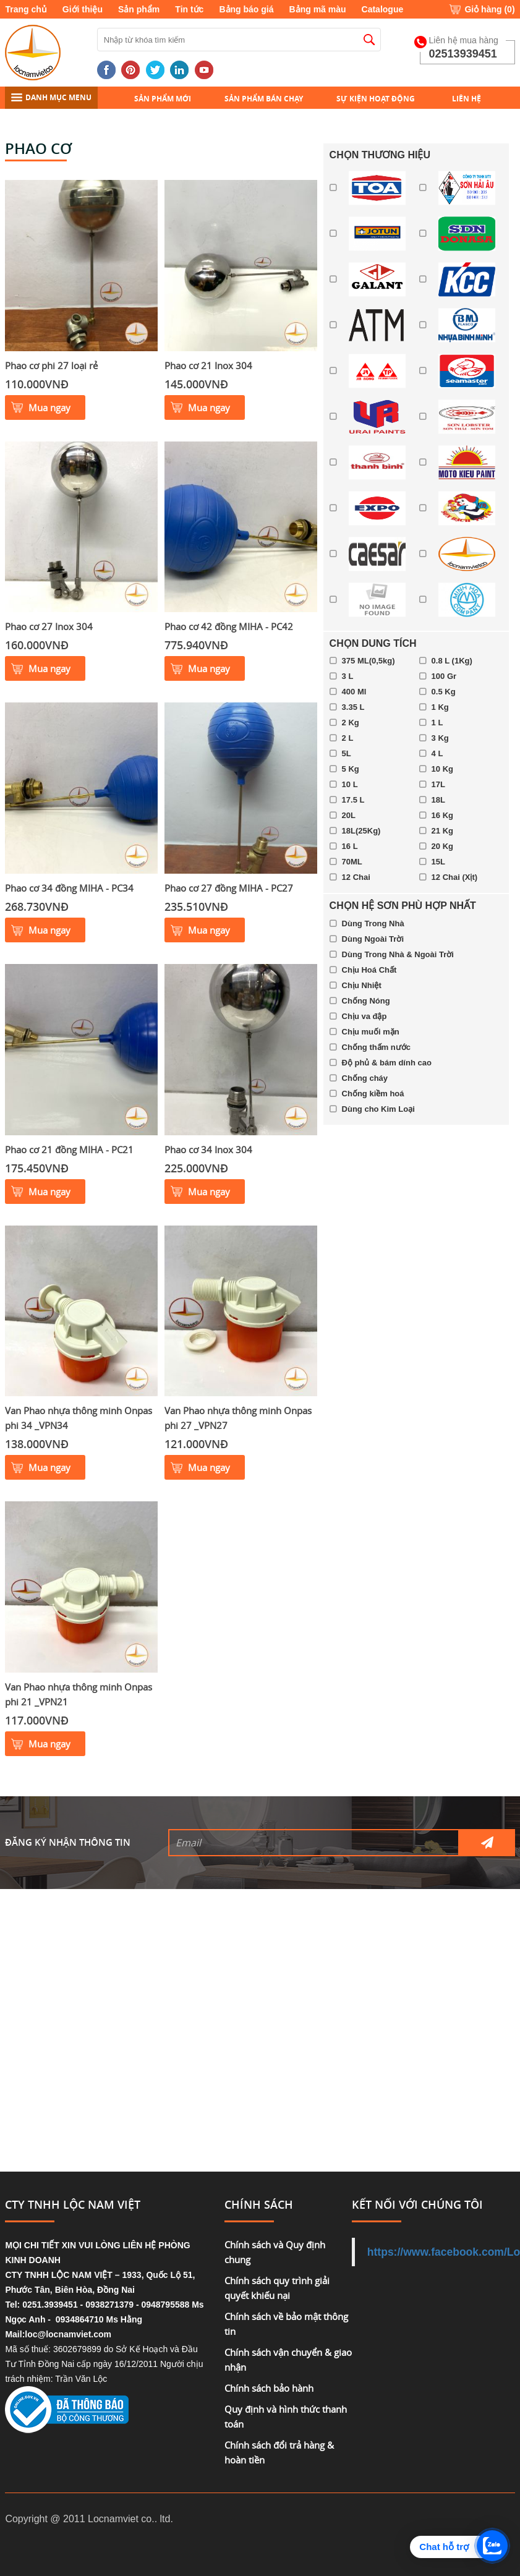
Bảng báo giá (246, 9)
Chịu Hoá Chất (369, 970)
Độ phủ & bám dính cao (387, 1062)
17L (438, 784)
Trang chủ (25, 9)
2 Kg (350, 722)
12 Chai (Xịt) (455, 877)
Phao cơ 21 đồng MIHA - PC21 (69, 1149)
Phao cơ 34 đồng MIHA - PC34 (69, 888)
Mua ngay (49, 407)
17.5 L (353, 799)
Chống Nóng (366, 1000)
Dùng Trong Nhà (373, 923)
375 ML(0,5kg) (368, 660)
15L (438, 861)
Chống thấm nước (376, 1047)
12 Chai (356, 877)
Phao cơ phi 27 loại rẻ (51, 365)
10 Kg (442, 769)
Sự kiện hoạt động (375, 98)
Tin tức (189, 9)
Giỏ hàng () (489, 9)
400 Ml (354, 691)
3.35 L (353, 707)
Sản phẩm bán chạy (263, 98)
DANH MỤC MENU (51, 97)
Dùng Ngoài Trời (373, 939)
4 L (437, 753)
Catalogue (383, 9)
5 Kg (350, 769)
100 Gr (444, 676)
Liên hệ (466, 98)
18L (438, 799)
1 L (437, 722)
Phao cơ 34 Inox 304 (208, 1149)
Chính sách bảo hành (268, 2388)
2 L (348, 738)
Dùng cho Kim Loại (378, 1109)
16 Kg (442, 815)
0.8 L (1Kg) (452, 660)
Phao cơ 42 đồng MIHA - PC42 (228, 626)
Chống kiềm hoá (373, 1093)
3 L (348, 676)
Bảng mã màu (317, 9)
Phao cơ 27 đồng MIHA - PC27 (228, 888)
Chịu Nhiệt (361, 985)
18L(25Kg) (361, 830)
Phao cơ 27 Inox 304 (49, 626)
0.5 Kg (444, 691)
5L (346, 753)
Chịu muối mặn (370, 1031)
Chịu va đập (364, 1016)
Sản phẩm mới (162, 98)
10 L (350, 784)
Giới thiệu (82, 9)
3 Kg (440, 738)
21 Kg (442, 830)
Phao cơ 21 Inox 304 (208, 365)
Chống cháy (365, 1078)
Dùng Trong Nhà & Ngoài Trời (398, 954)
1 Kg (440, 707)
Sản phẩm (139, 9)
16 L (350, 846)
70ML (352, 861)
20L (349, 815)
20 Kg (442, 846)
